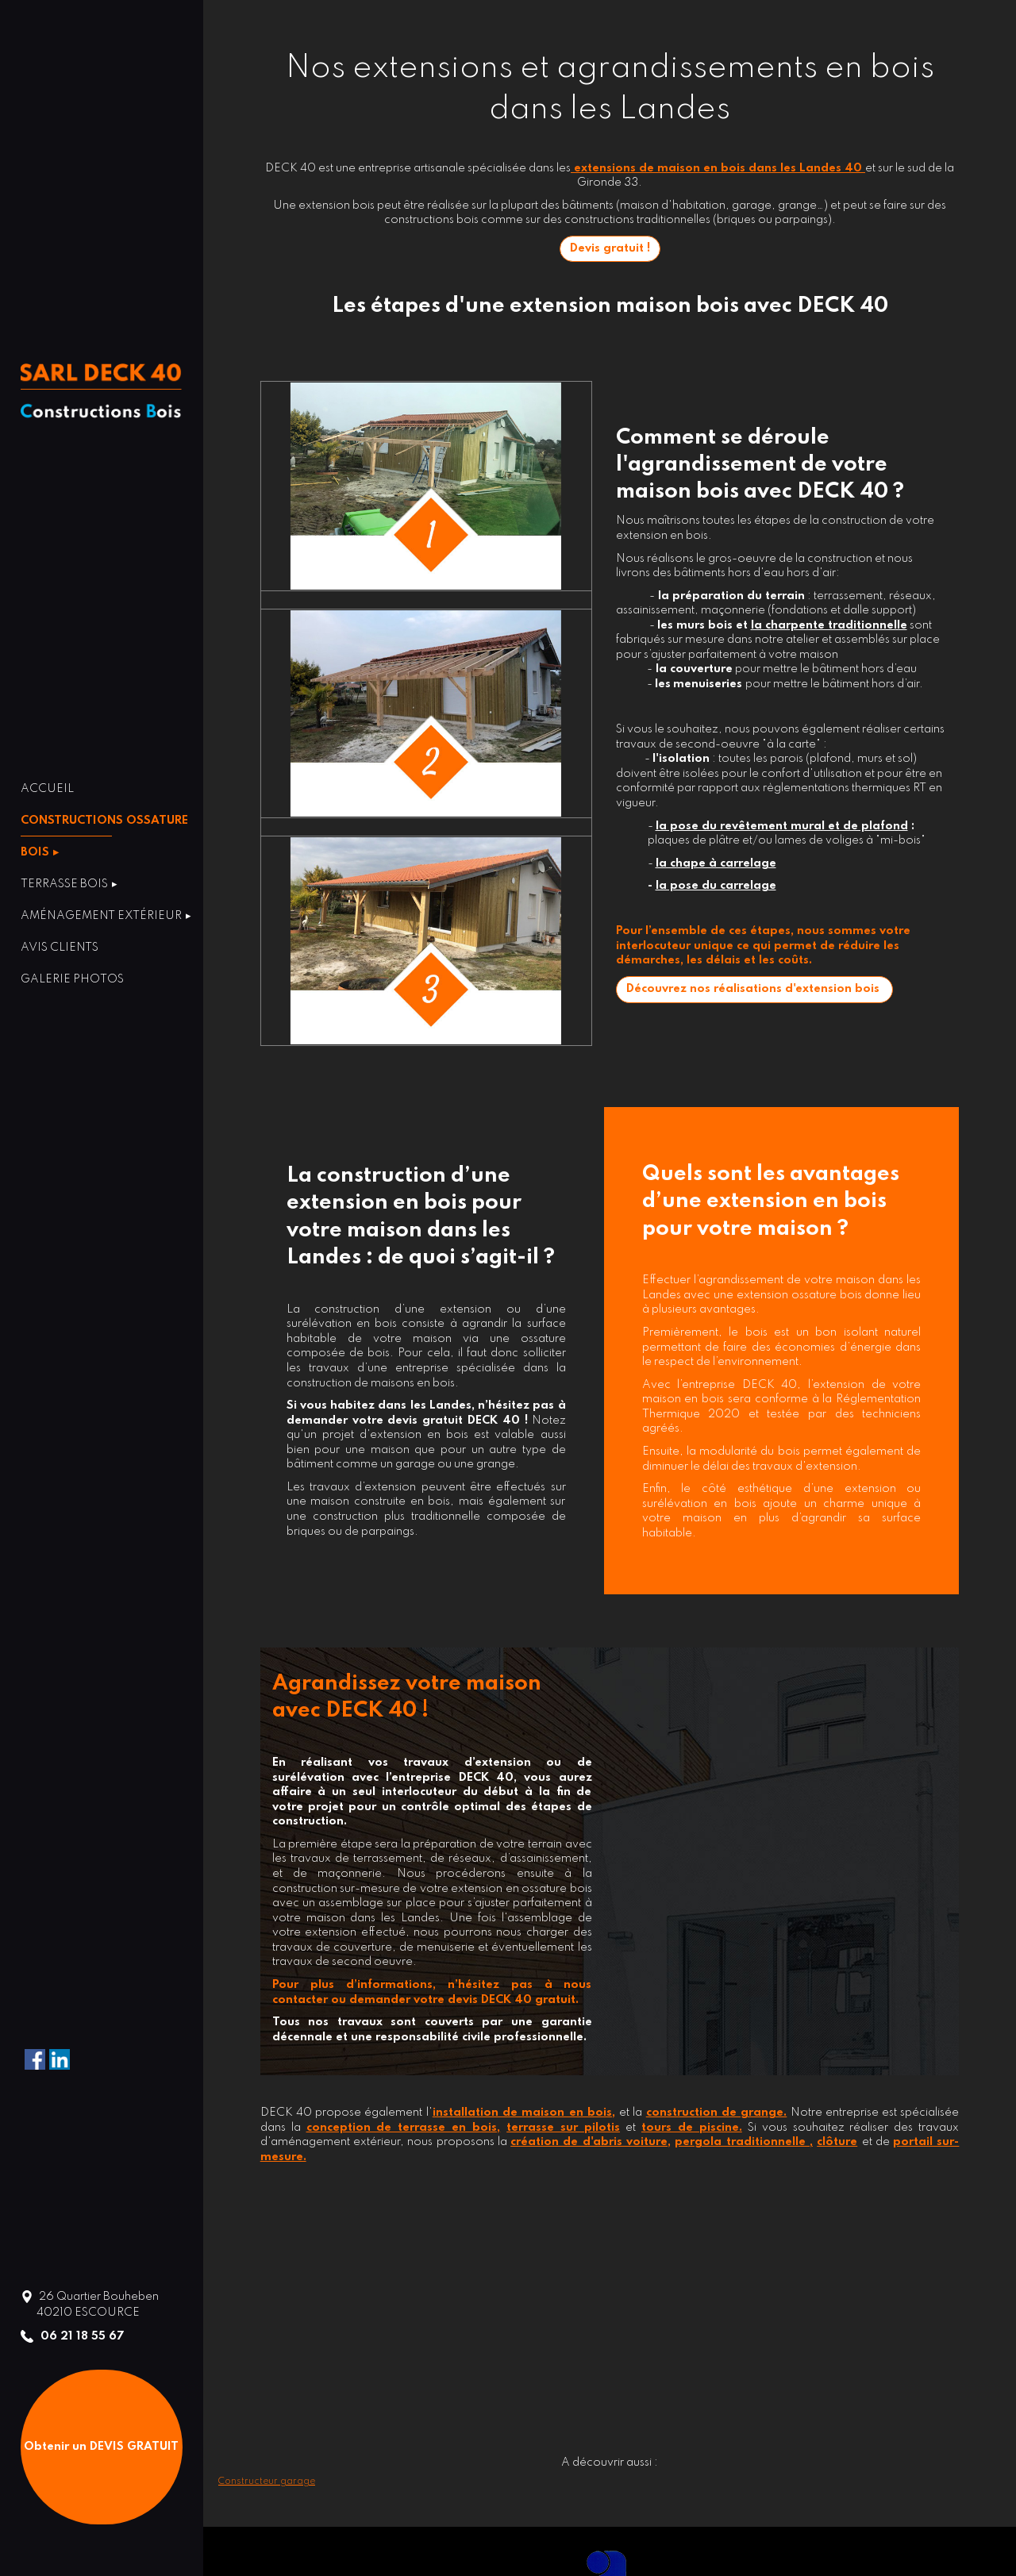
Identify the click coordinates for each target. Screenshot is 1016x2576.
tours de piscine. (691, 2127)
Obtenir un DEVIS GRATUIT (101, 2446)
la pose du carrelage (716, 885)
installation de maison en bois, (524, 2112)
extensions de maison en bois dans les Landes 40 (718, 168)
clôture (837, 2141)
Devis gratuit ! (610, 248)
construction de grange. (716, 2112)
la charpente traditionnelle (829, 625)
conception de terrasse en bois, (403, 2127)
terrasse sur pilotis (563, 2127)
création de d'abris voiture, (590, 2141)
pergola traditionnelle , (744, 2141)
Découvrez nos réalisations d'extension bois (754, 988)
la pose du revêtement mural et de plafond (782, 826)
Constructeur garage (266, 2481)
